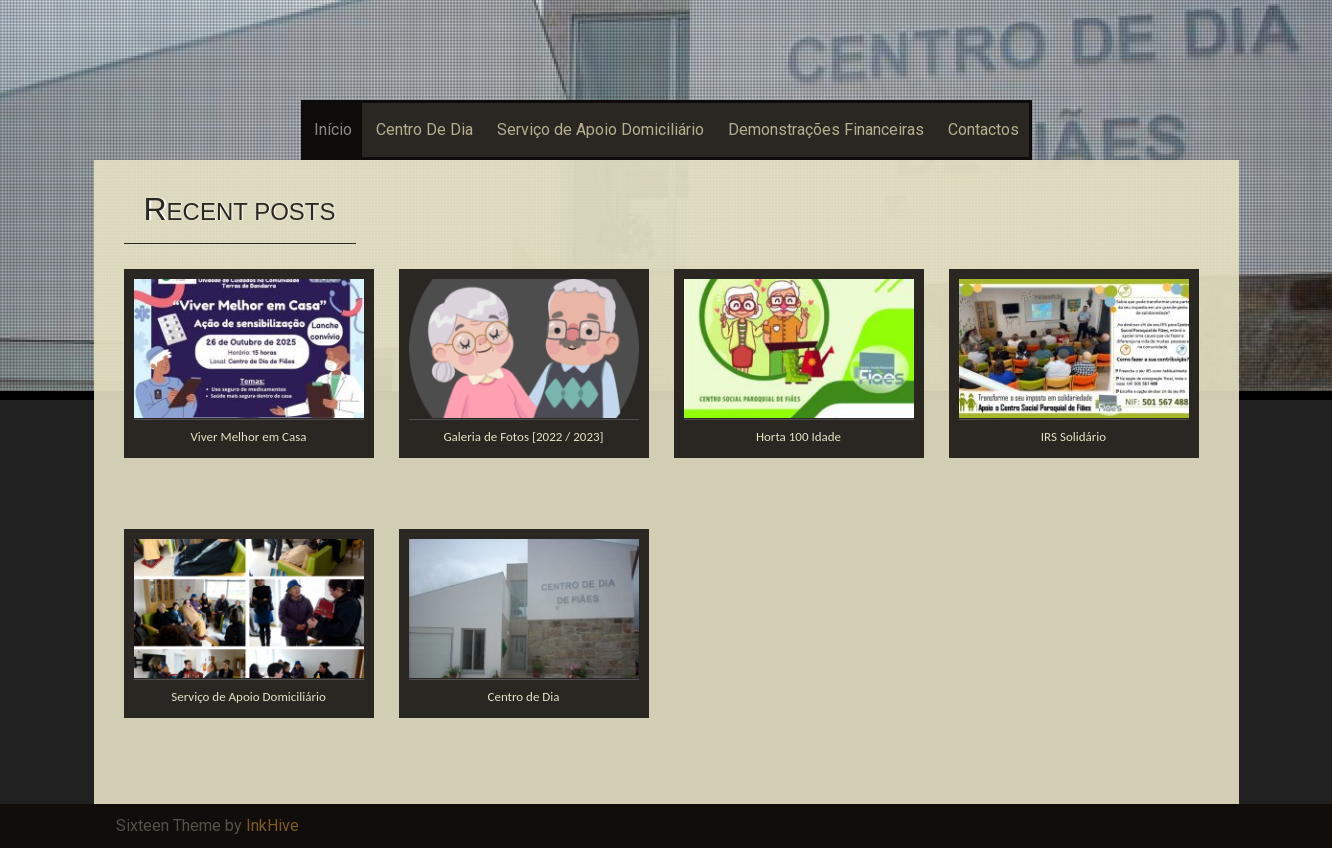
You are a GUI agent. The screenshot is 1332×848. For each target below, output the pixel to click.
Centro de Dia (523, 696)
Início (333, 129)
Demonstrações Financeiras (826, 129)
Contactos (983, 129)
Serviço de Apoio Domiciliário (600, 129)
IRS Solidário (1073, 436)
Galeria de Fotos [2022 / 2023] (523, 436)
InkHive (272, 825)
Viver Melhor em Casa (248, 436)
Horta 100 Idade (798, 436)
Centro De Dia (424, 129)
